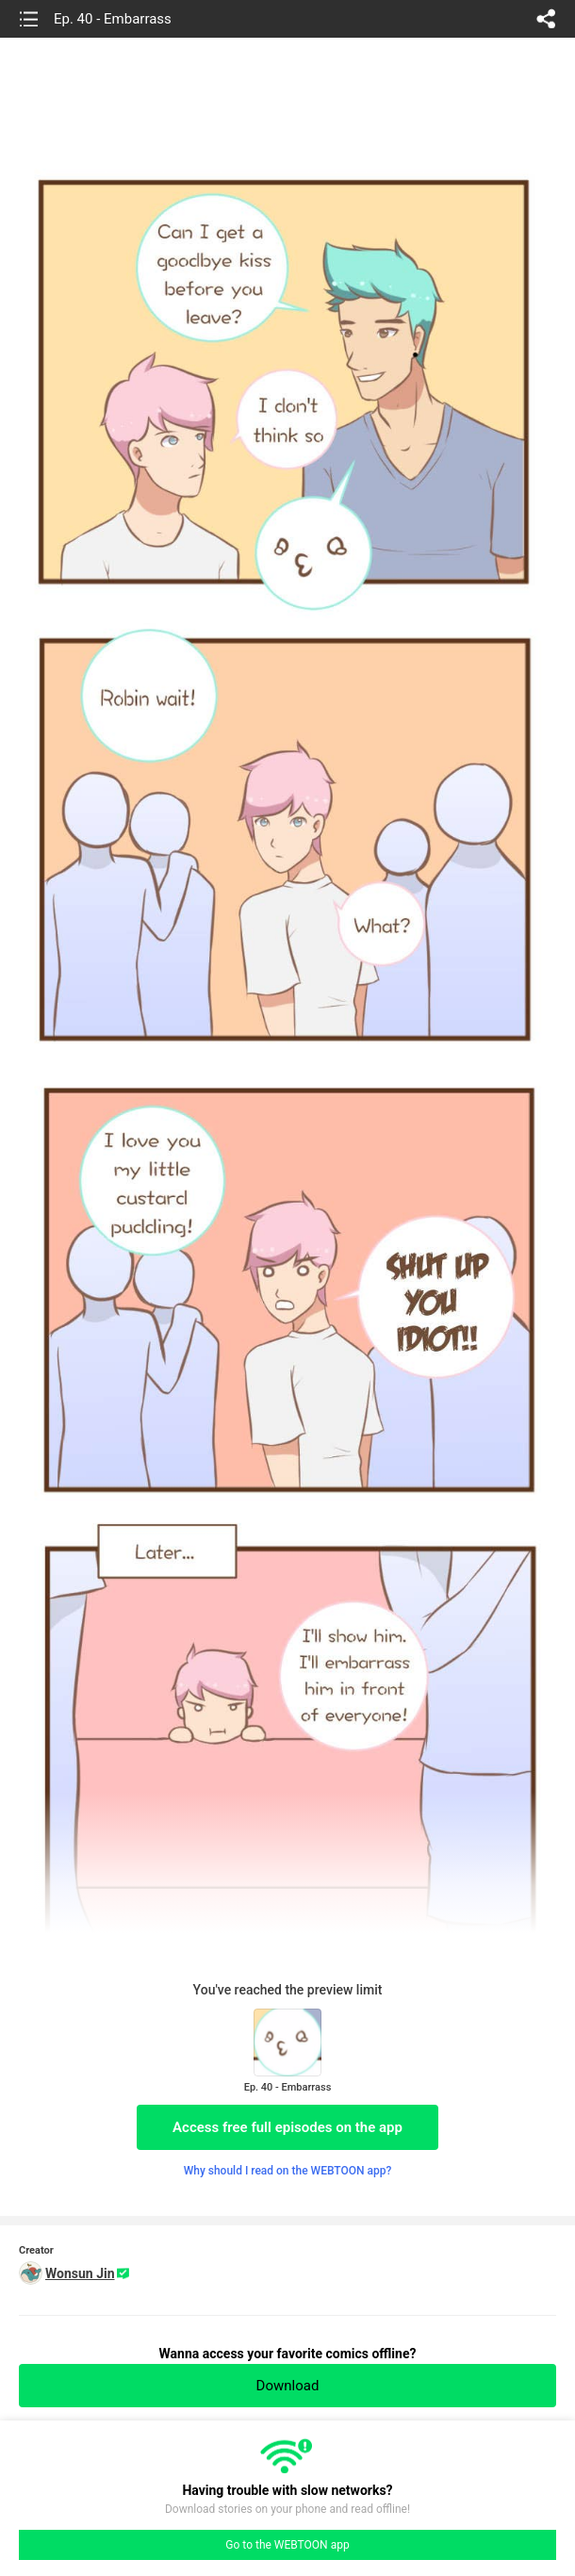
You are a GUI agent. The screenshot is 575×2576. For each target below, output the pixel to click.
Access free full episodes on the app (287, 2127)
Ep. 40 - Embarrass (113, 18)
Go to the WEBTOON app (287, 2544)
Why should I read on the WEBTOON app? (288, 2170)
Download (288, 2385)
